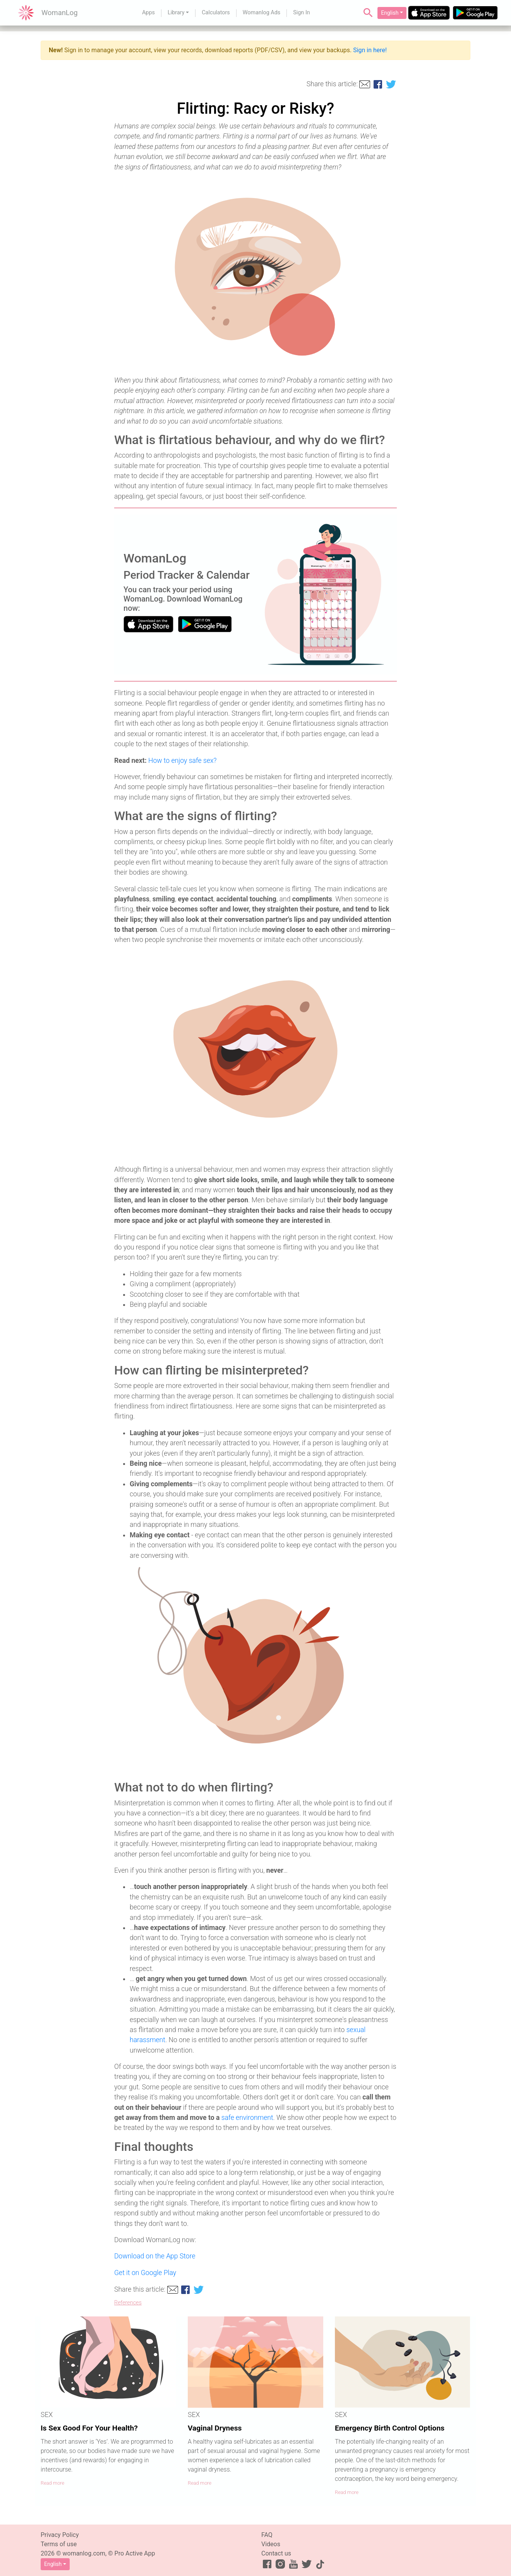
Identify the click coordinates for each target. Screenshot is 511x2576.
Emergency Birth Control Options (389, 2428)
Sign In (301, 12)
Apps (148, 12)
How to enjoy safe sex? (182, 760)
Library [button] (176, 12)
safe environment (247, 2117)
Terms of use (59, 2544)
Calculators (216, 12)
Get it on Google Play (145, 2273)
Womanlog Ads (261, 12)
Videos (270, 2544)
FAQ (267, 2534)
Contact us (276, 2553)
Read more (52, 2483)
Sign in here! (370, 50)
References (128, 2302)
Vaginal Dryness (215, 2428)
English (389, 13)
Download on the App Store (154, 2256)
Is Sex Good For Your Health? (89, 2428)
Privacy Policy (60, 2534)
